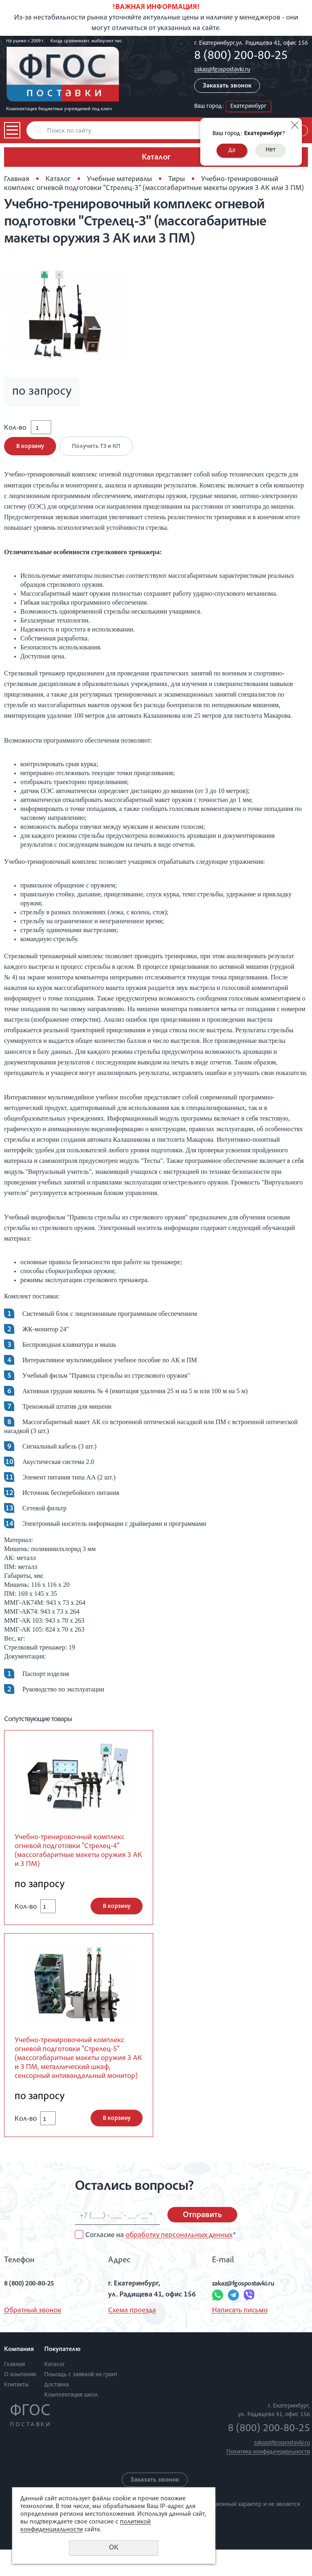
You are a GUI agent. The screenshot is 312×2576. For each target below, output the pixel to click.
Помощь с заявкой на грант (80, 2401)
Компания (19, 2376)
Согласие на (160, 2262)
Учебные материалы (119, 179)
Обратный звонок (32, 2337)
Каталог (58, 179)
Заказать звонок (227, 86)
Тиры (176, 179)
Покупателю (62, 2376)
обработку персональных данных (179, 2262)
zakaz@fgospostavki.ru (222, 70)
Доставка (56, 2411)
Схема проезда (132, 2337)
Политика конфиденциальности (268, 2478)
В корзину (30, 452)
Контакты (16, 2411)
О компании (20, 2401)
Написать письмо (240, 2337)
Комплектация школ (71, 2422)
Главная (16, 179)
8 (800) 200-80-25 (241, 56)
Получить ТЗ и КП (99, 452)
